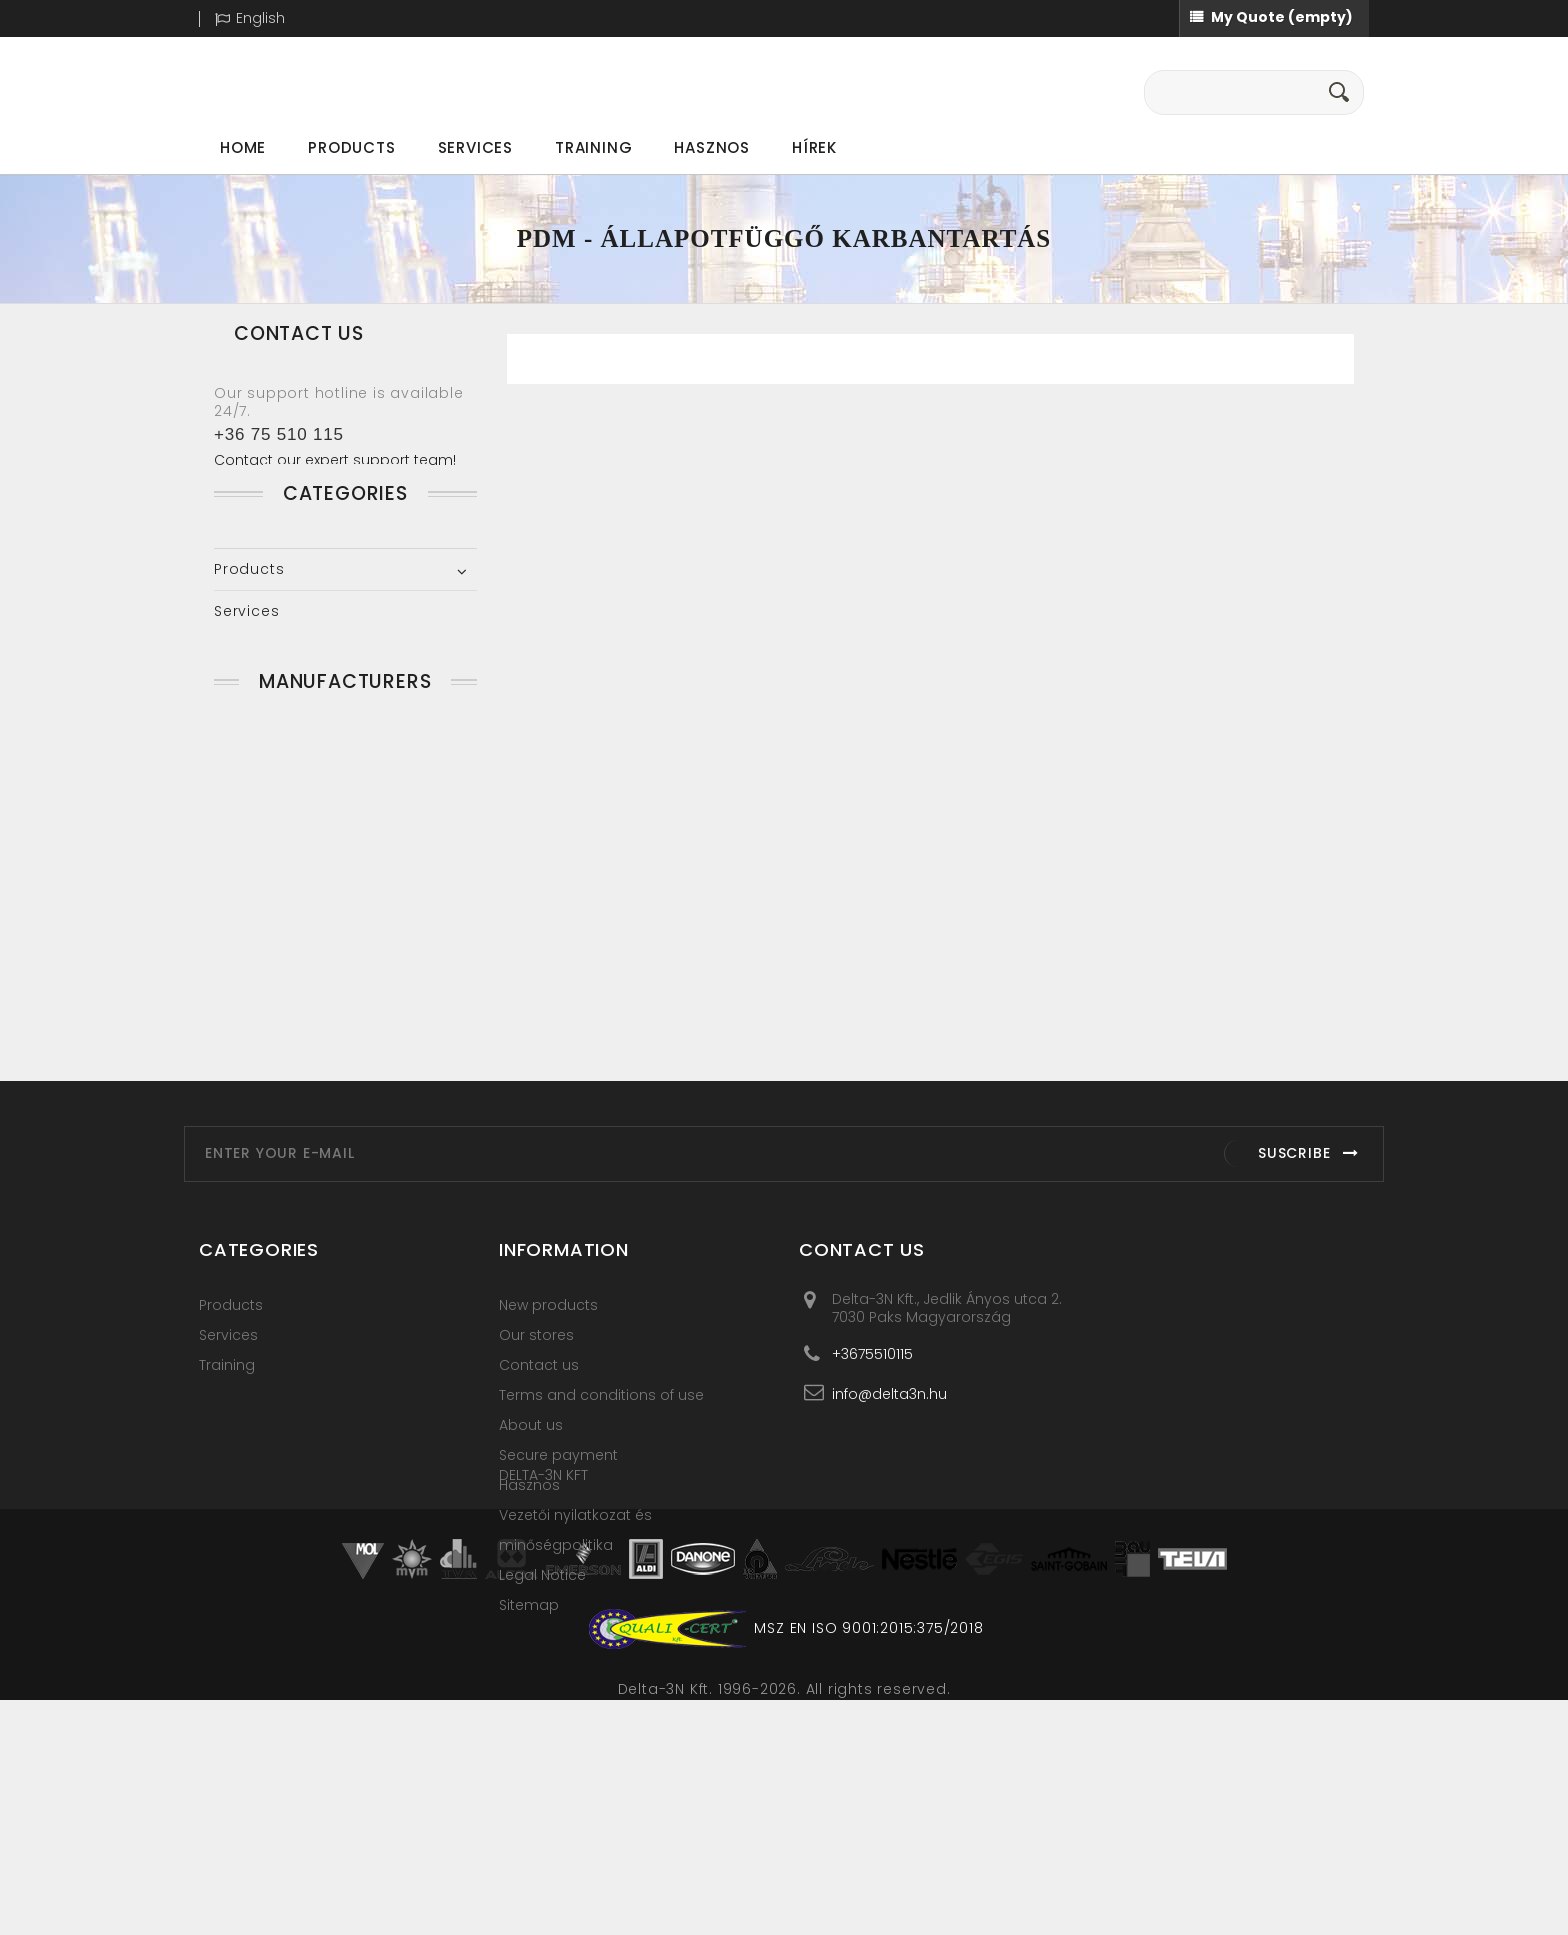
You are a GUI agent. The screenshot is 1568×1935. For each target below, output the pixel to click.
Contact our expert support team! (335, 460)
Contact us (539, 1446)
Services (475, 147)
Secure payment (558, 1536)
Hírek (814, 147)
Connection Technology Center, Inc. (317, 938)
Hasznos (712, 147)
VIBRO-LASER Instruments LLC (342, 1033)
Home (243, 147)
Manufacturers (345, 769)
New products (548, 1386)
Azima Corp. (278, 844)
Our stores (536, 1416)
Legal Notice (542, 1656)
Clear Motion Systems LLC (331, 886)
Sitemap (529, 1686)
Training (593, 147)
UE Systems (275, 991)
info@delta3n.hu (889, 1474)
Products (351, 147)
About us (531, 1506)
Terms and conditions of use (601, 1476)
